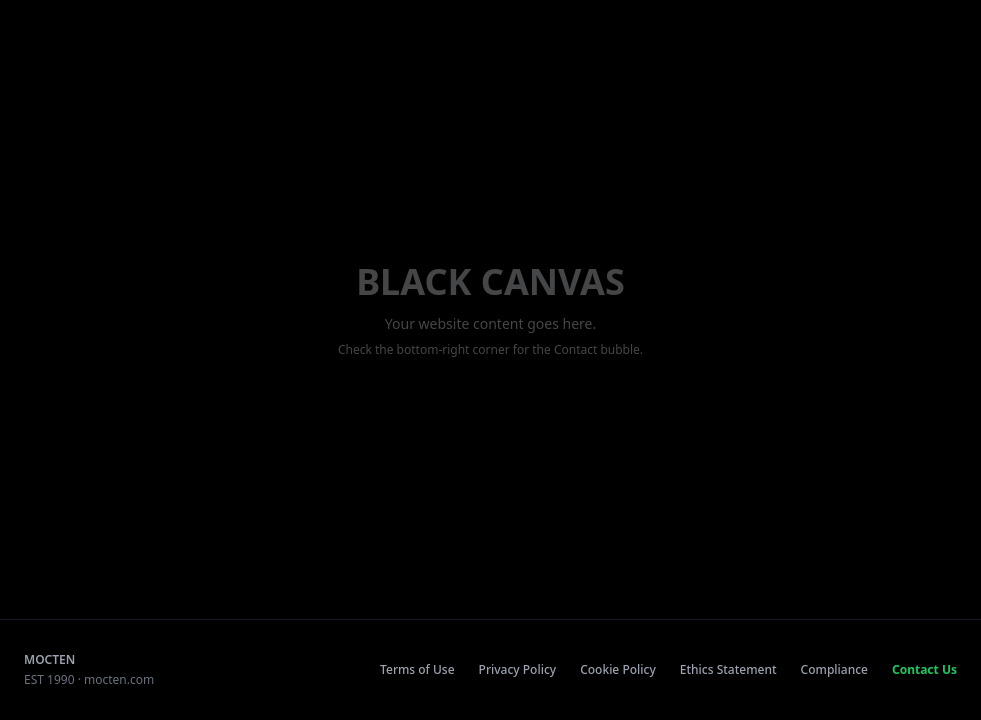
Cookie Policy (618, 670)
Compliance (834, 670)
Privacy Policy (518, 670)
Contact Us (924, 670)
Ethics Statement (728, 670)
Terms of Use (417, 670)
